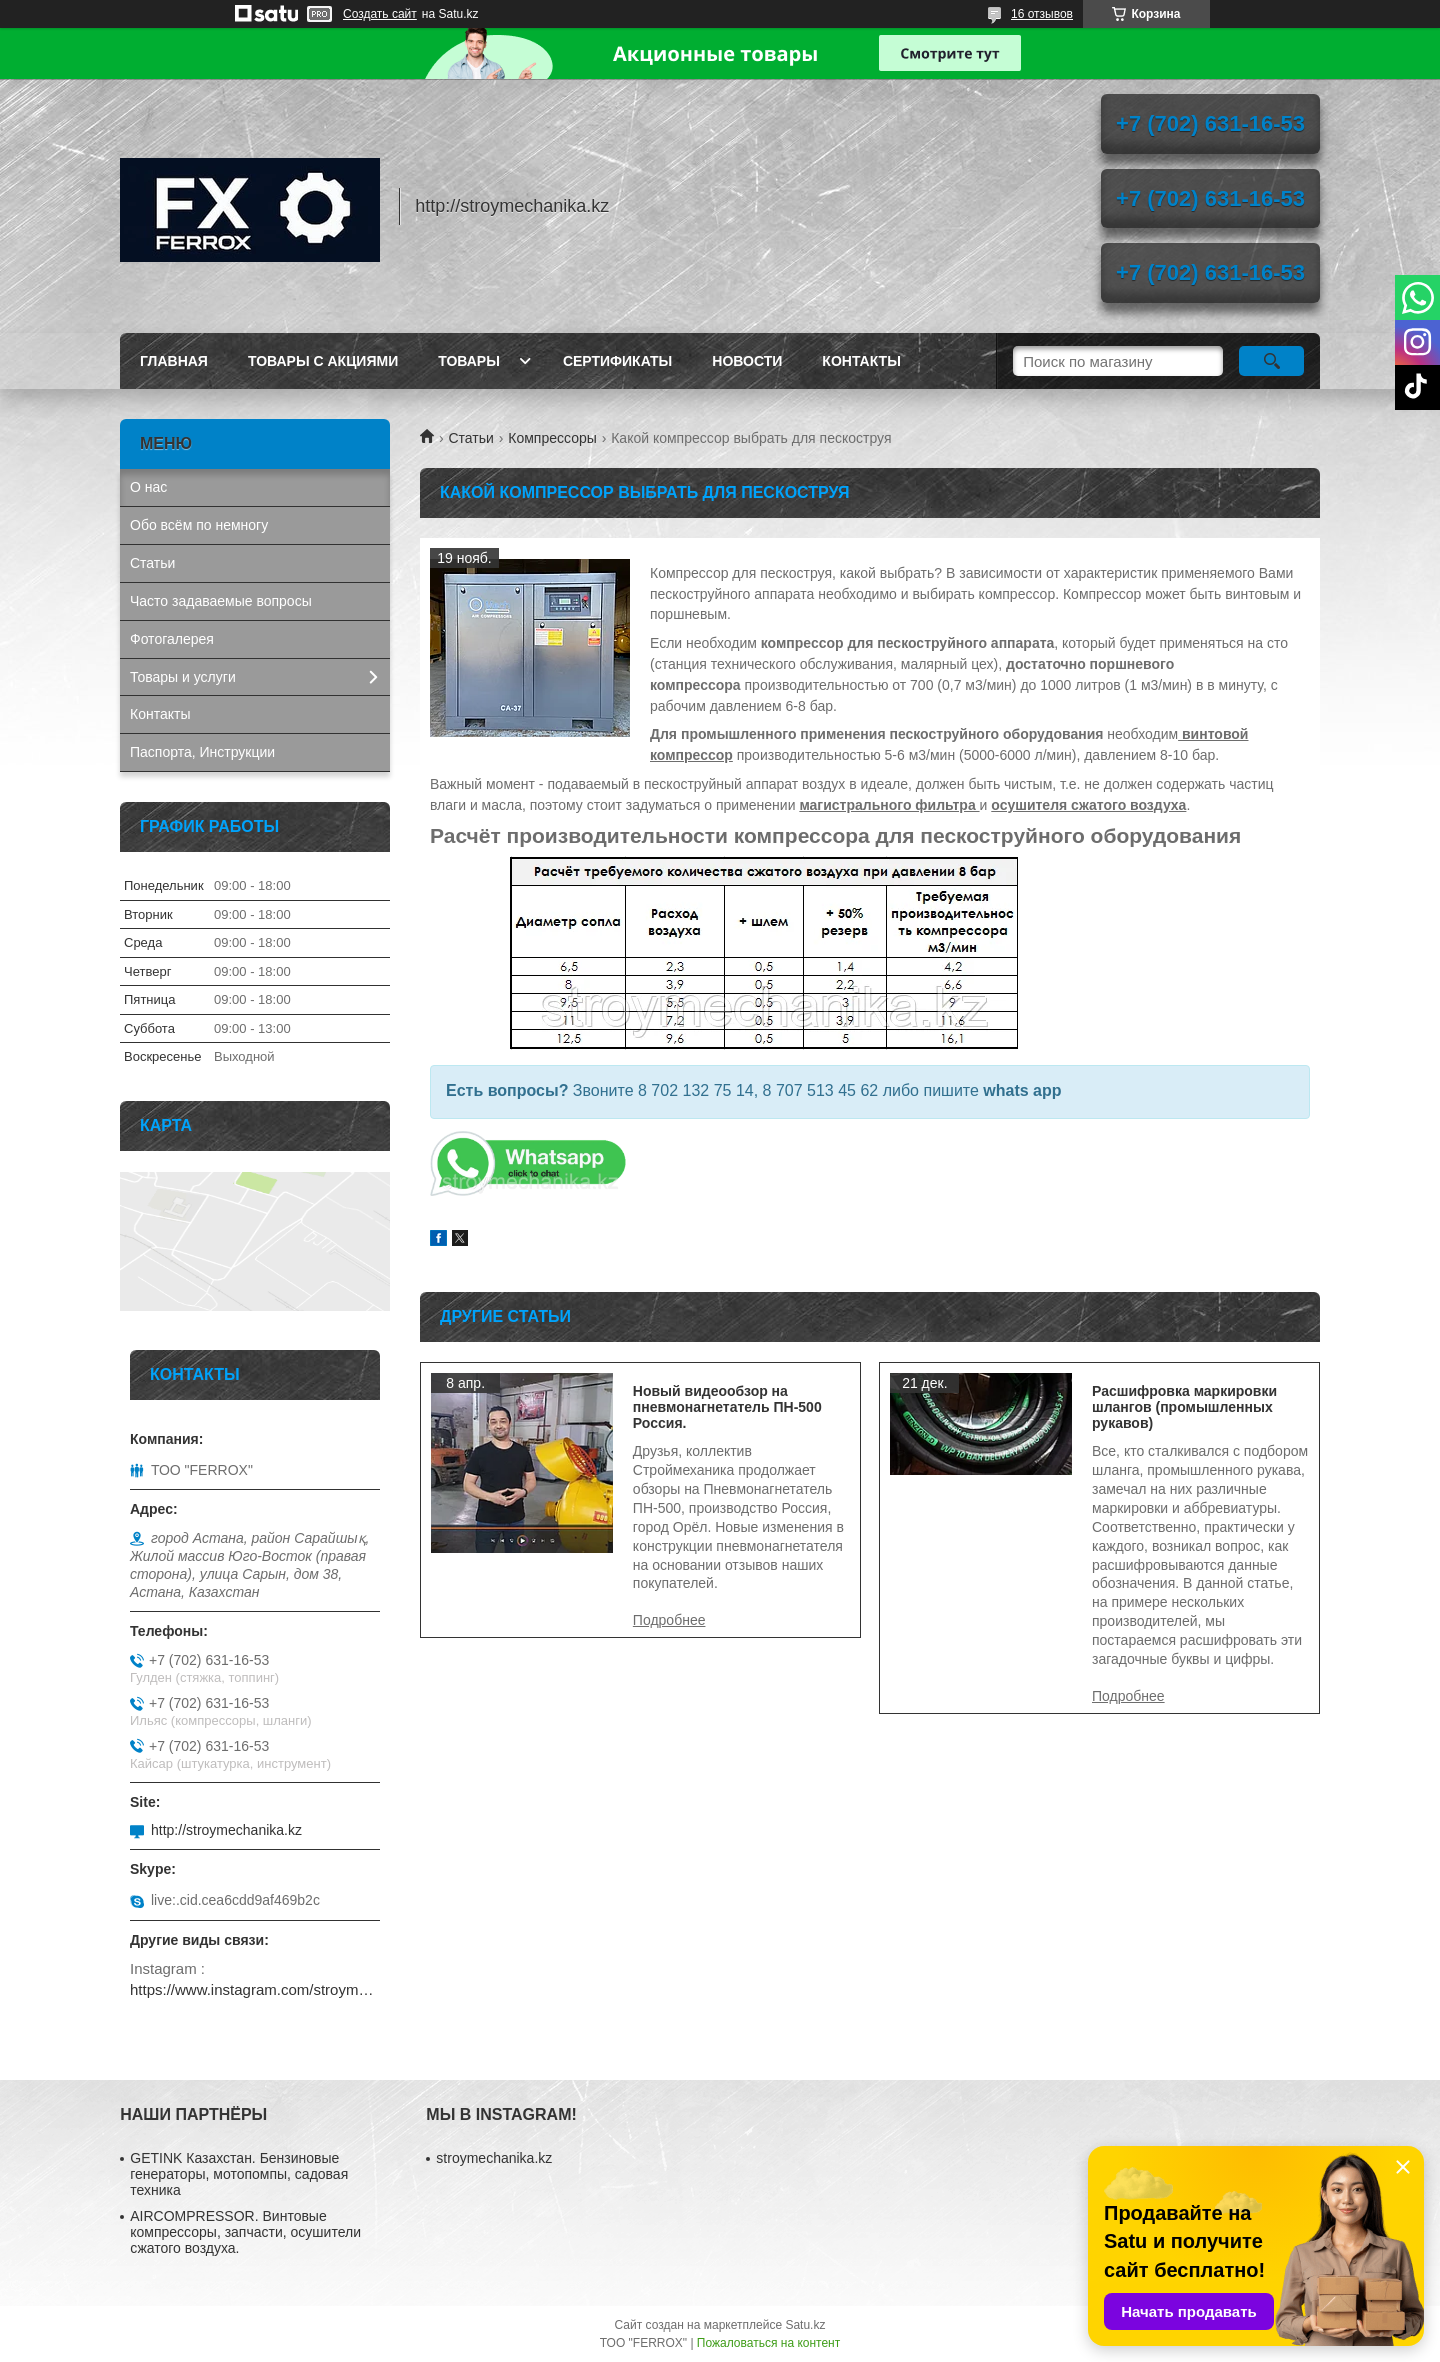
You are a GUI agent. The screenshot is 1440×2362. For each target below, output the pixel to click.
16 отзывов (1042, 14)
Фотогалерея (172, 639)
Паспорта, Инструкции (202, 752)
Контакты (861, 361)
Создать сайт (380, 14)
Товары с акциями (323, 361)
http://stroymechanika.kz (226, 1830)
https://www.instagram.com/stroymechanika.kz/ (255, 1989)
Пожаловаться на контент (768, 2343)
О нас (148, 487)
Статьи (470, 438)
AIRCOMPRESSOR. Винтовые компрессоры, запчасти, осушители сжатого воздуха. (245, 2232)
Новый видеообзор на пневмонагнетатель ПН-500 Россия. (727, 1407)
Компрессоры (552, 438)
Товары (469, 361)
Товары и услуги (183, 677)
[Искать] (1271, 361)
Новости (747, 361)
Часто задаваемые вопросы (221, 601)
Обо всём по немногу (199, 525)
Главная (174, 361)
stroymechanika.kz (494, 2158)
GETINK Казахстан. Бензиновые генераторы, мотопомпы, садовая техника (239, 2174)
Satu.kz (805, 2325)
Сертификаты (617, 361)
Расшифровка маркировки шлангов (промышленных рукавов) (1184, 1407)
